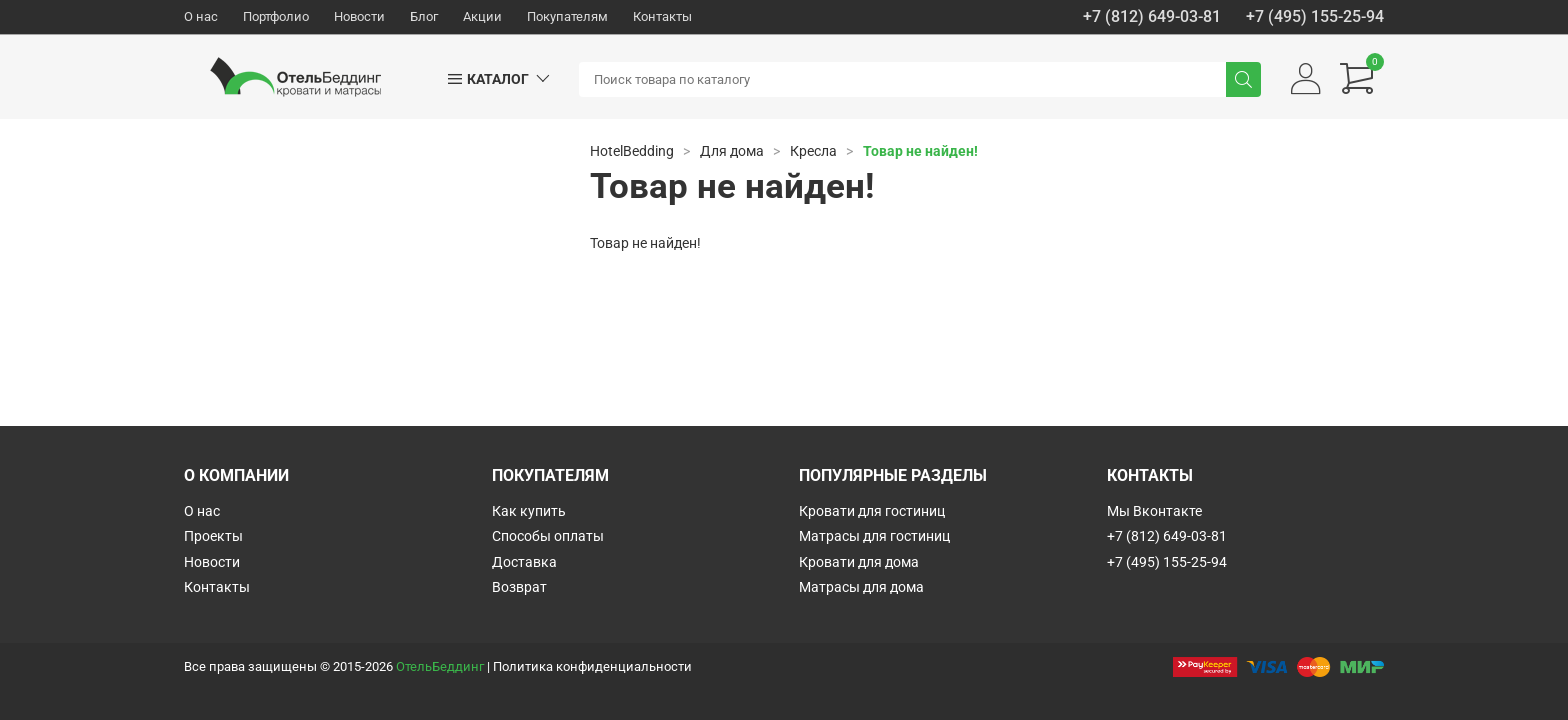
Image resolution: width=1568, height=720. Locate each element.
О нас (201, 16)
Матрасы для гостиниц (874, 536)
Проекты (213, 536)
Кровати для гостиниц (872, 511)
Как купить (529, 511)
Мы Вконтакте (1154, 511)
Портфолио (276, 16)
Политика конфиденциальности (592, 666)
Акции (482, 16)
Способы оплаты (548, 536)
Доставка (524, 562)
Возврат (519, 587)
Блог (424, 16)
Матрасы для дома (861, 587)
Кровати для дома (859, 562)
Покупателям (567, 16)
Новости (359, 16)
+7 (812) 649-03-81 (1152, 17)
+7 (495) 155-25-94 (1315, 17)
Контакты (662, 16)
